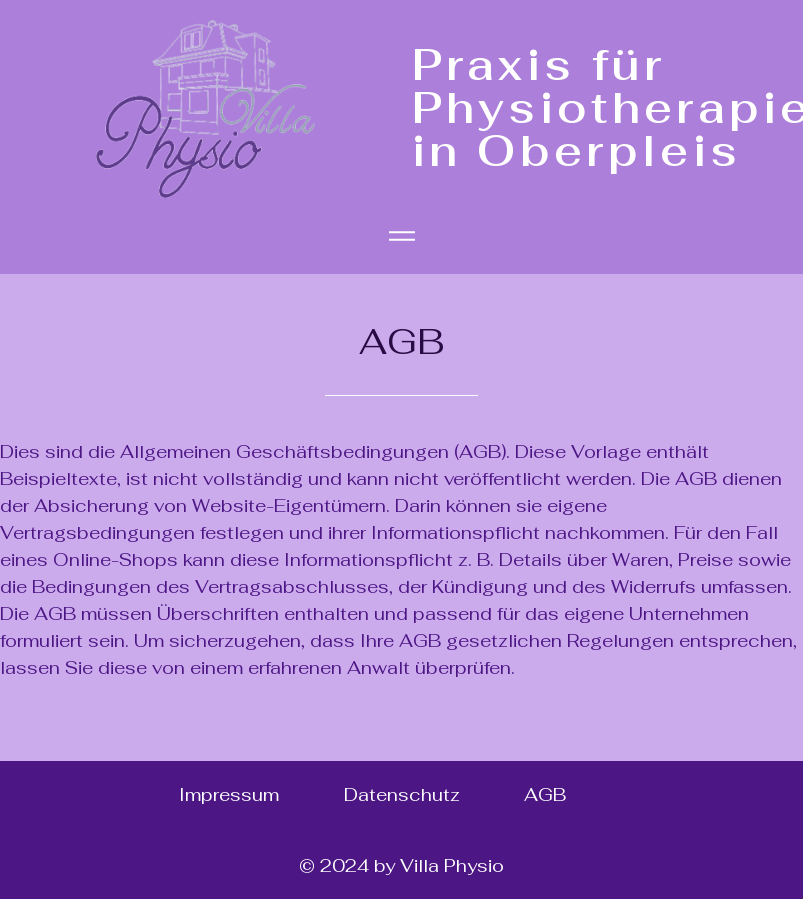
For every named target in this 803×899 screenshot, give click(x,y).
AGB (545, 794)
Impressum (229, 794)
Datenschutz (402, 794)
